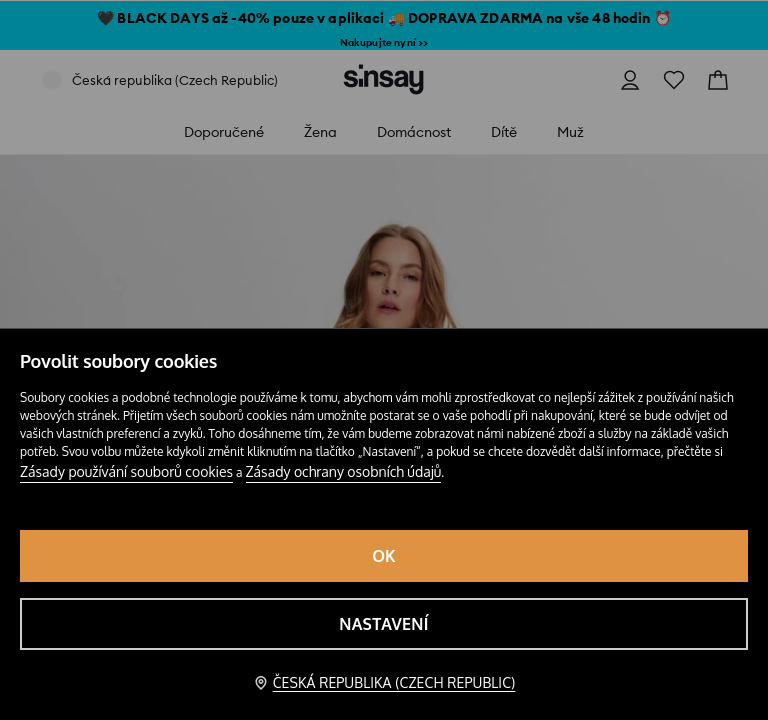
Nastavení (383, 624)
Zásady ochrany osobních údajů (344, 471)
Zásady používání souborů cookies (126, 471)
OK (384, 556)
